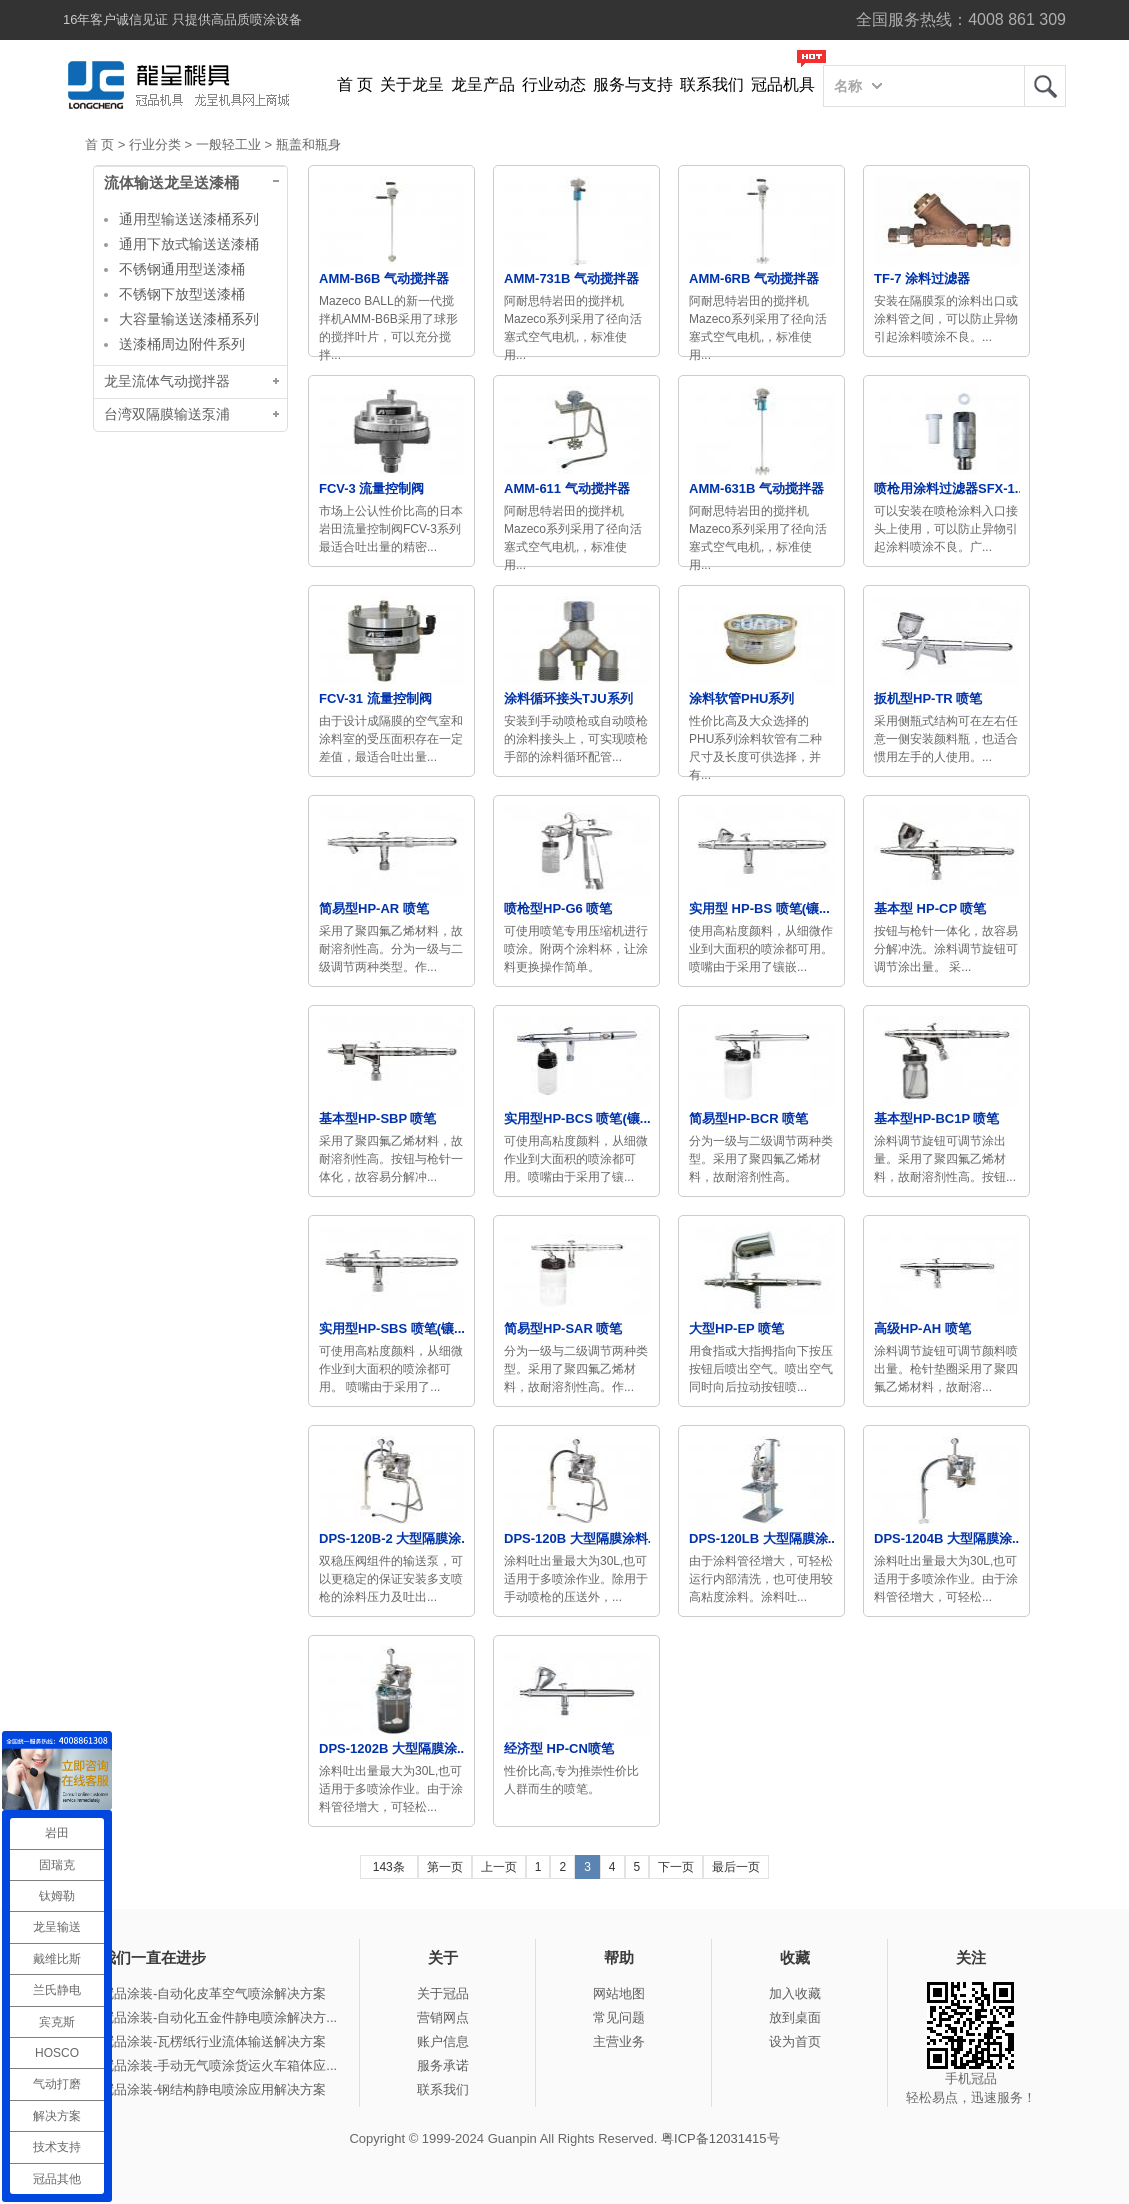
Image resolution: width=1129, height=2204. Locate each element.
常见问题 (619, 2017)
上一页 (499, 1867)
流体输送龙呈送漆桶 (171, 183)
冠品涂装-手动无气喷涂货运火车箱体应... (219, 2065)
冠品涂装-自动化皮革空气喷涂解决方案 (213, 1993)
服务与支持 (633, 84)
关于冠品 (443, 1993)
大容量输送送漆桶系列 (189, 319)
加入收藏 (795, 1993)
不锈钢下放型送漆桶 (182, 294)
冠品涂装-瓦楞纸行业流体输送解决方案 (213, 2041)
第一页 (445, 1867)
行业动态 (554, 84)
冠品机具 (783, 84)
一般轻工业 (228, 144)
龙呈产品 (483, 84)
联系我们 (712, 84)
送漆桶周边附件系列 (182, 344)
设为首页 (795, 2041)
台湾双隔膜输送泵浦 (167, 414)
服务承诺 (443, 2065)
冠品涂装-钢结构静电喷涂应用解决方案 (213, 2089)
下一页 (676, 1867)
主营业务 (619, 2041)
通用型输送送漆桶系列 (189, 219)
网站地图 (619, 1993)
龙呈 (1045, 86)
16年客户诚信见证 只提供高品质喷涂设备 (182, 19)
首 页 (355, 84)
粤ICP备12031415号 (720, 2138)
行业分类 (155, 144)
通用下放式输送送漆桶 (189, 244)
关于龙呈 (412, 84)
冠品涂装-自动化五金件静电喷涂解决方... (219, 2017)
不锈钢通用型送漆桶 (182, 269)
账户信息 (443, 2041)
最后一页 (736, 1867)
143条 (389, 1867)
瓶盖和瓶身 (308, 144)
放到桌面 (795, 2017)
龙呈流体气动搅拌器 (167, 381)
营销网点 (443, 2017)
